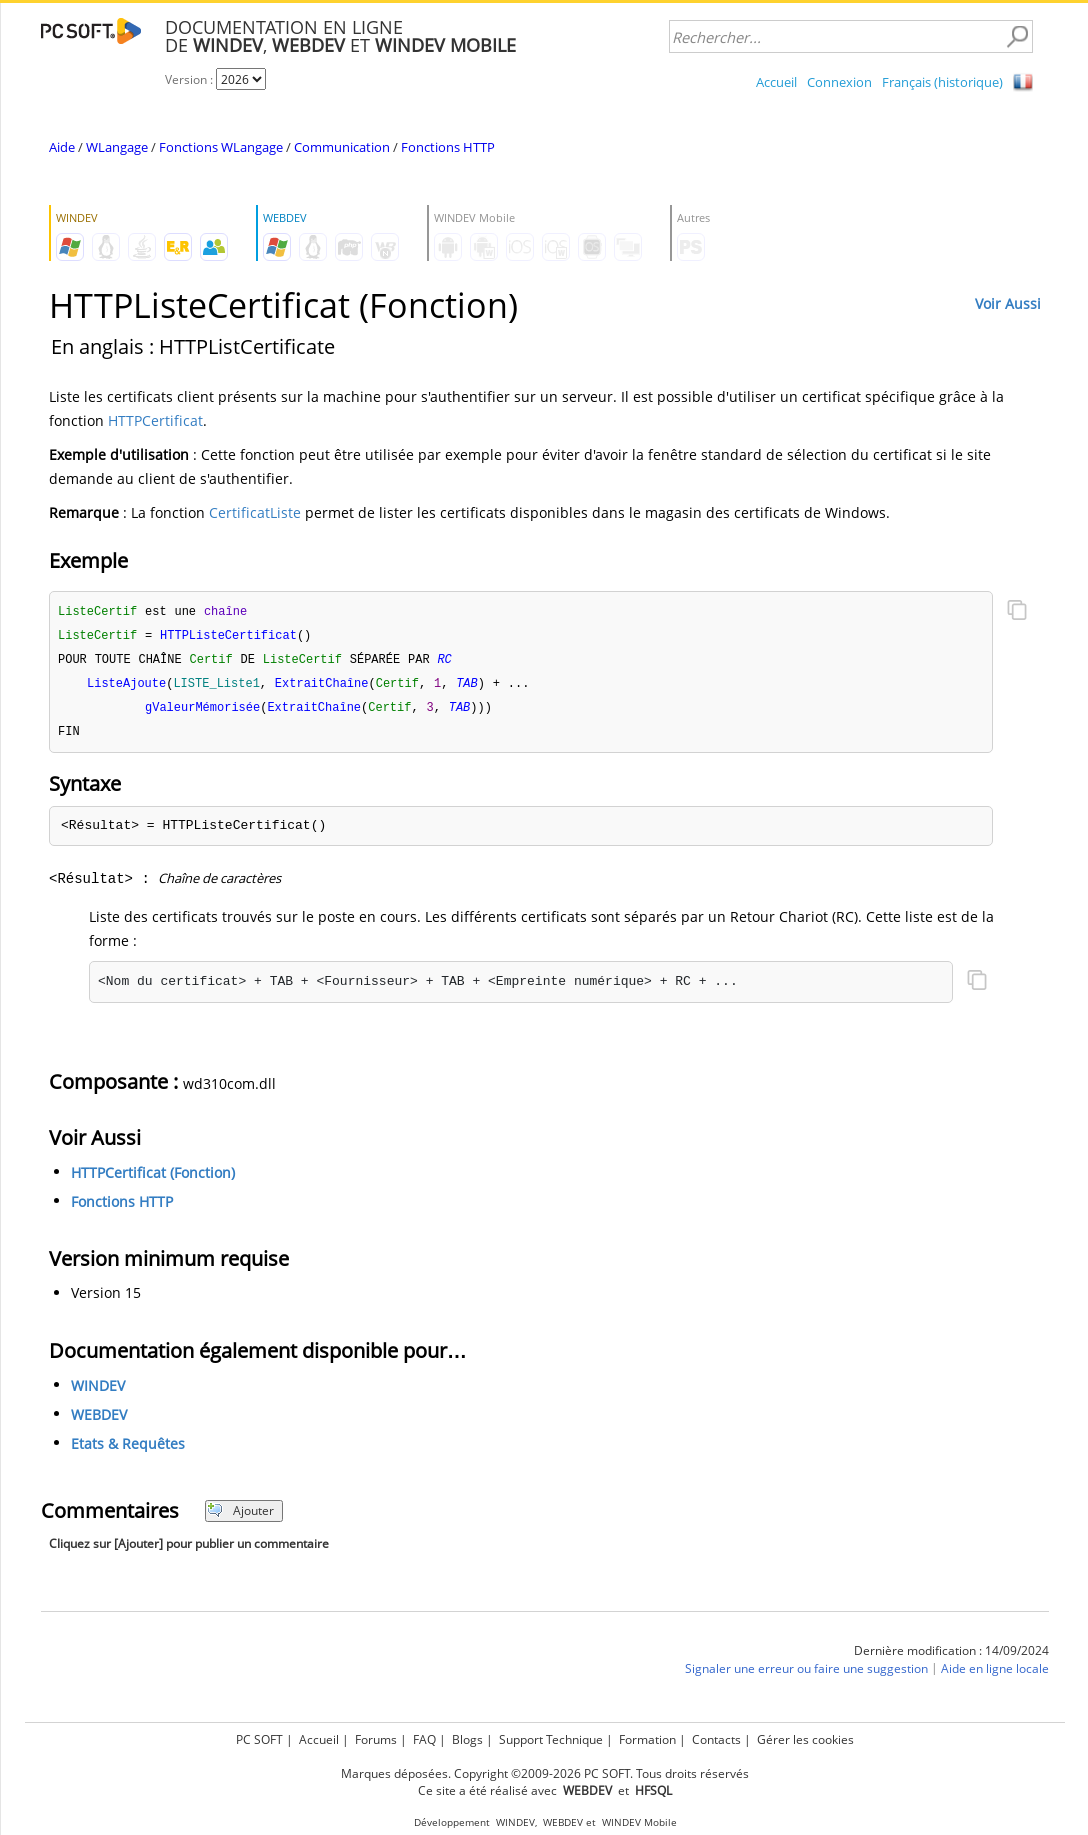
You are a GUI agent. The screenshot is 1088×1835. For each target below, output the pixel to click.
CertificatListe (255, 512)
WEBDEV (99, 1420)
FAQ (424, 1739)
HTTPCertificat (155, 420)
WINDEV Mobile (639, 1822)
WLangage (117, 147)
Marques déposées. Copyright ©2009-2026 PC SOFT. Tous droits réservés (545, 1773)
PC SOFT (259, 1739)
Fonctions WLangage (221, 147)
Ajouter (240, 1516)
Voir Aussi (1008, 303)
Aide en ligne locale (995, 1674)
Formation (647, 1739)
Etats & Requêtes (128, 1449)
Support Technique (551, 1739)
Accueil (776, 82)
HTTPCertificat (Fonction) (153, 1178)
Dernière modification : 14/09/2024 (951, 1656)
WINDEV (98, 1391)
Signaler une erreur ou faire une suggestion (806, 1674)
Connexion (839, 82)
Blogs (467, 1739)
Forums (376, 1739)
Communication (342, 147)
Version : (190, 79)
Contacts (716, 1739)
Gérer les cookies (805, 1739)
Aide (62, 147)
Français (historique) (942, 82)
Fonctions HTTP (448, 147)
